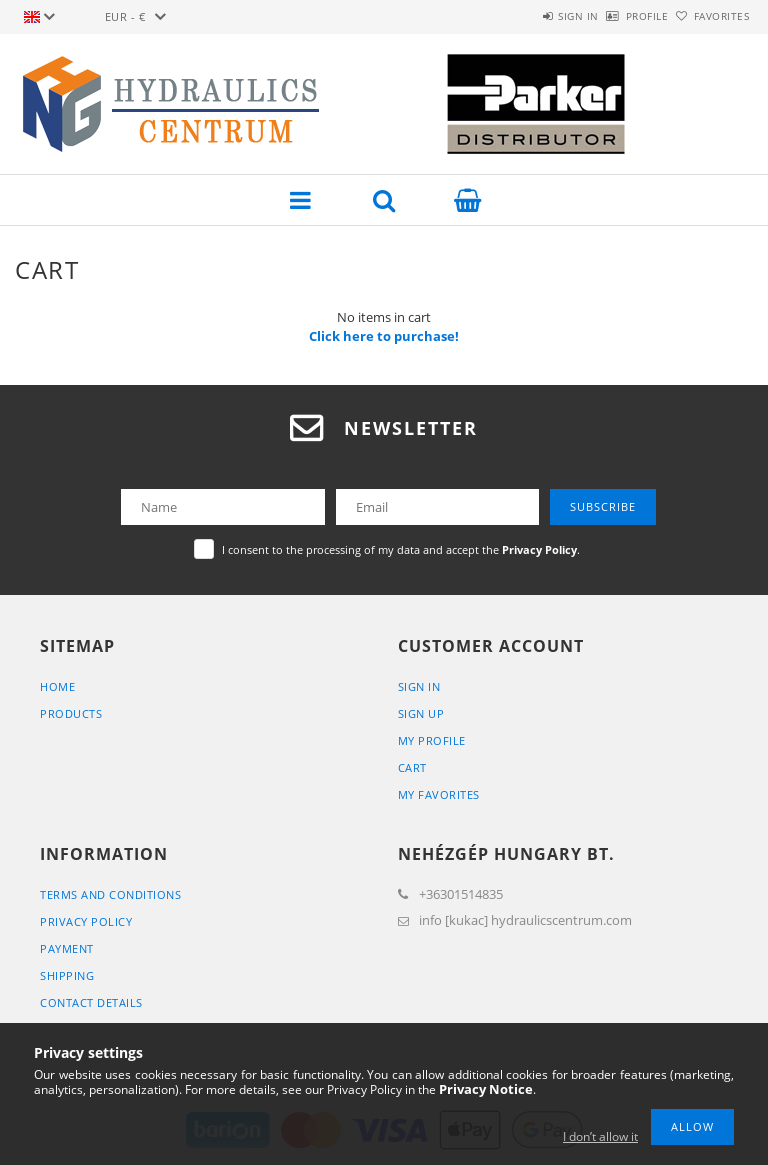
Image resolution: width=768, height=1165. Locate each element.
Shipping (67, 975)
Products (71, 713)
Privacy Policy (86, 921)
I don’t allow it (600, 1136)
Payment (67, 948)
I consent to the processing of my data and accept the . (401, 549)
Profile (614, 16)
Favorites (711, 16)
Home (57, 686)
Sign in (523, 16)
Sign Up (421, 713)
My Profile (432, 740)
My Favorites (439, 794)
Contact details (91, 1002)
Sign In (419, 686)
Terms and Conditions (110, 894)
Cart (412, 767)
